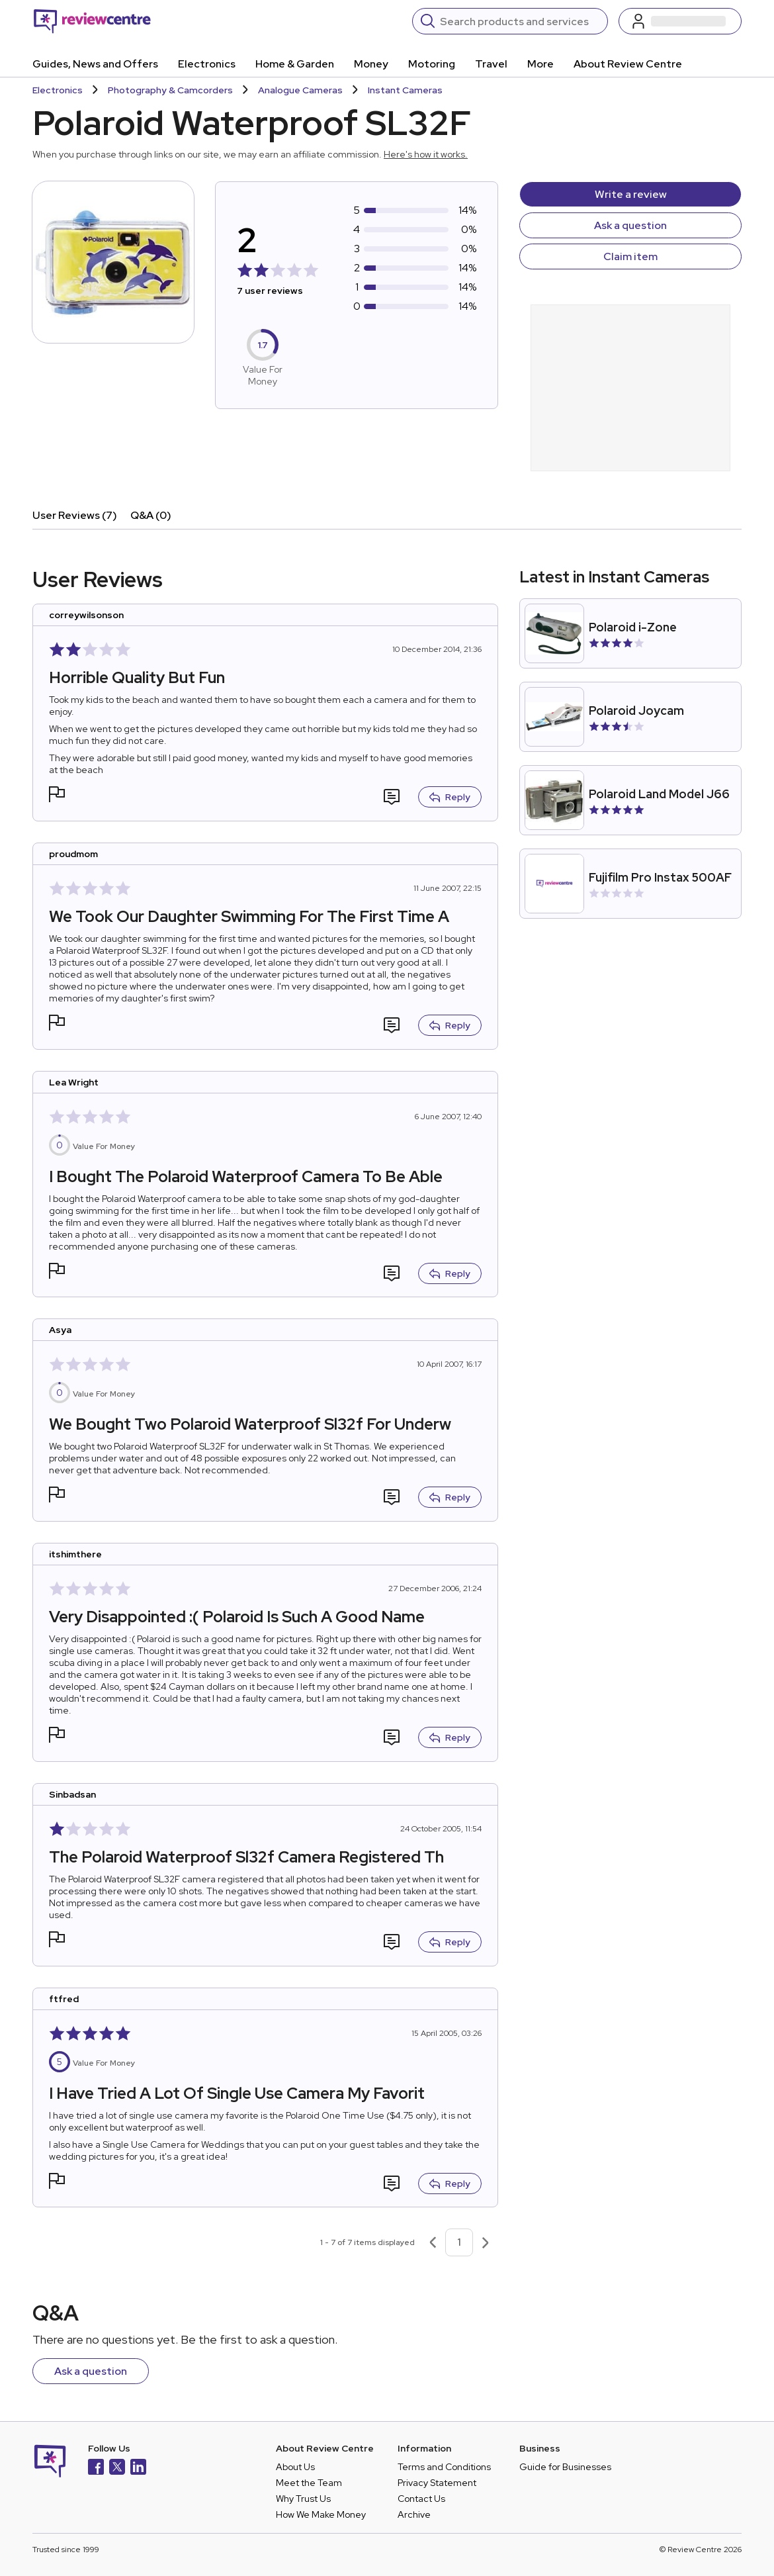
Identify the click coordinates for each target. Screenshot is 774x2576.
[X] (117, 2468)
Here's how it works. (426, 154)
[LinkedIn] (138, 2468)
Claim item (630, 256)
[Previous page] (432, 2242)
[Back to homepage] (92, 21)
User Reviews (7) (74, 515)
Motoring (431, 64)
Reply (449, 797)
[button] (57, 795)
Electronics (207, 64)
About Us (295, 2467)
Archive (414, 2514)
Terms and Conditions (444, 2467)
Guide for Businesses (565, 2467)
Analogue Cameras (300, 90)
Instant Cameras (405, 90)
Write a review (631, 194)
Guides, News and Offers (95, 64)
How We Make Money (321, 2514)
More (540, 64)
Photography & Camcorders (170, 90)
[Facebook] (96, 2468)
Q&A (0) (150, 515)
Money (371, 64)
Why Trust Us (303, 2499)
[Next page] (485, 2242)
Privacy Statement (437, 2483)
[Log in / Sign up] (680, 21)
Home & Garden (294, 64)
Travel (491, 64)
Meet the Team (309, 2483)
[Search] (519, 21)
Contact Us (421, 2499)
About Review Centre (628, 64)
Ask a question (630, 225)
